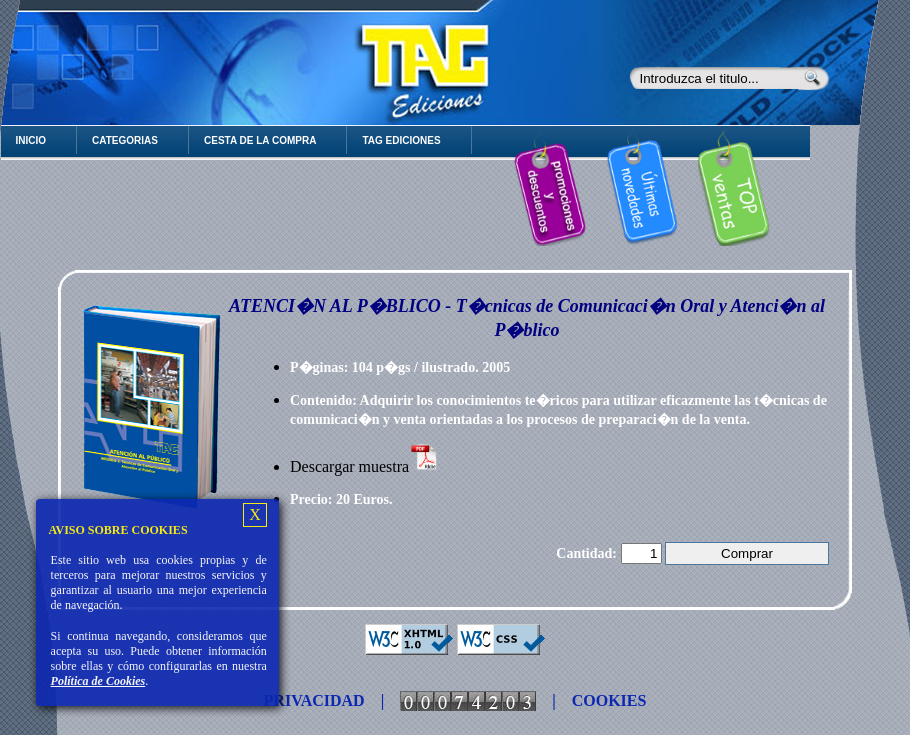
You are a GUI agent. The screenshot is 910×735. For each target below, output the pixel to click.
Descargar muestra (364, 466)
